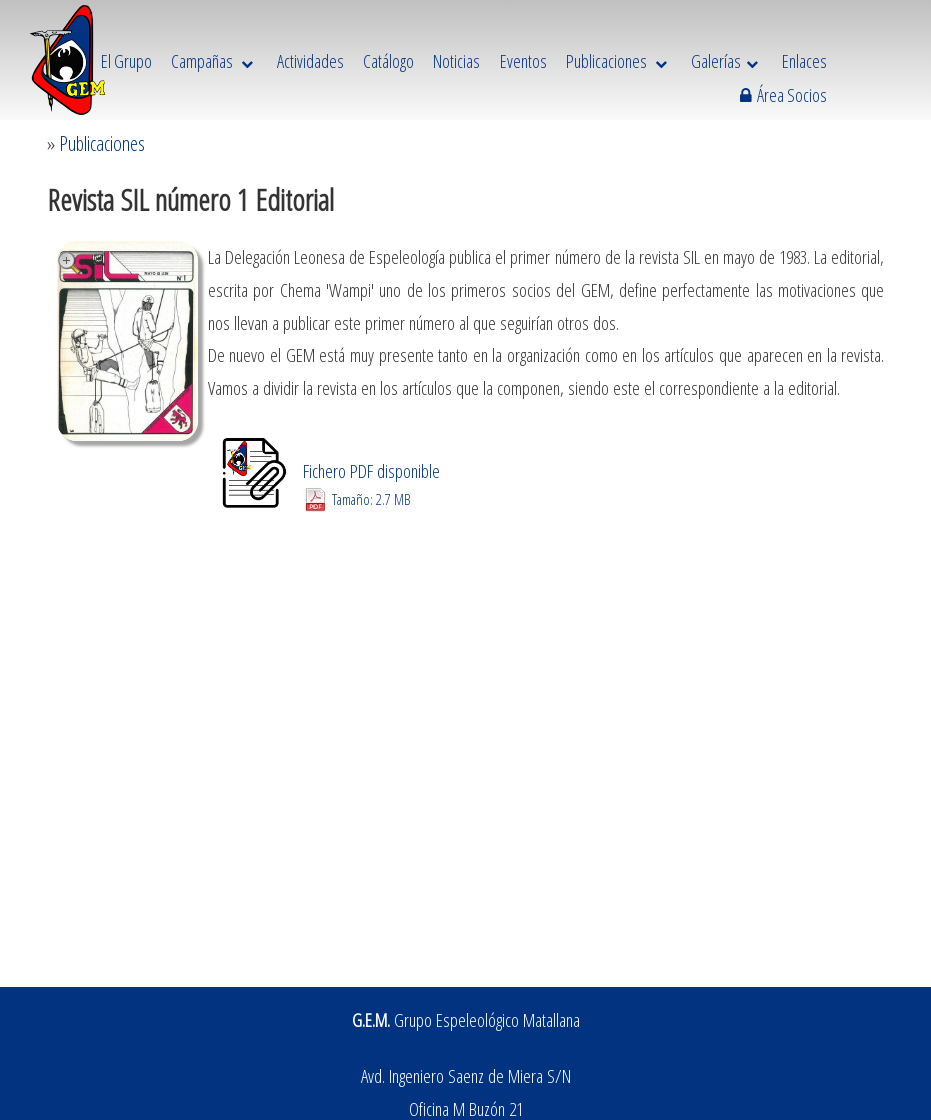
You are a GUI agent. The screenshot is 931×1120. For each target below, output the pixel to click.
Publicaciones (102, 143)
